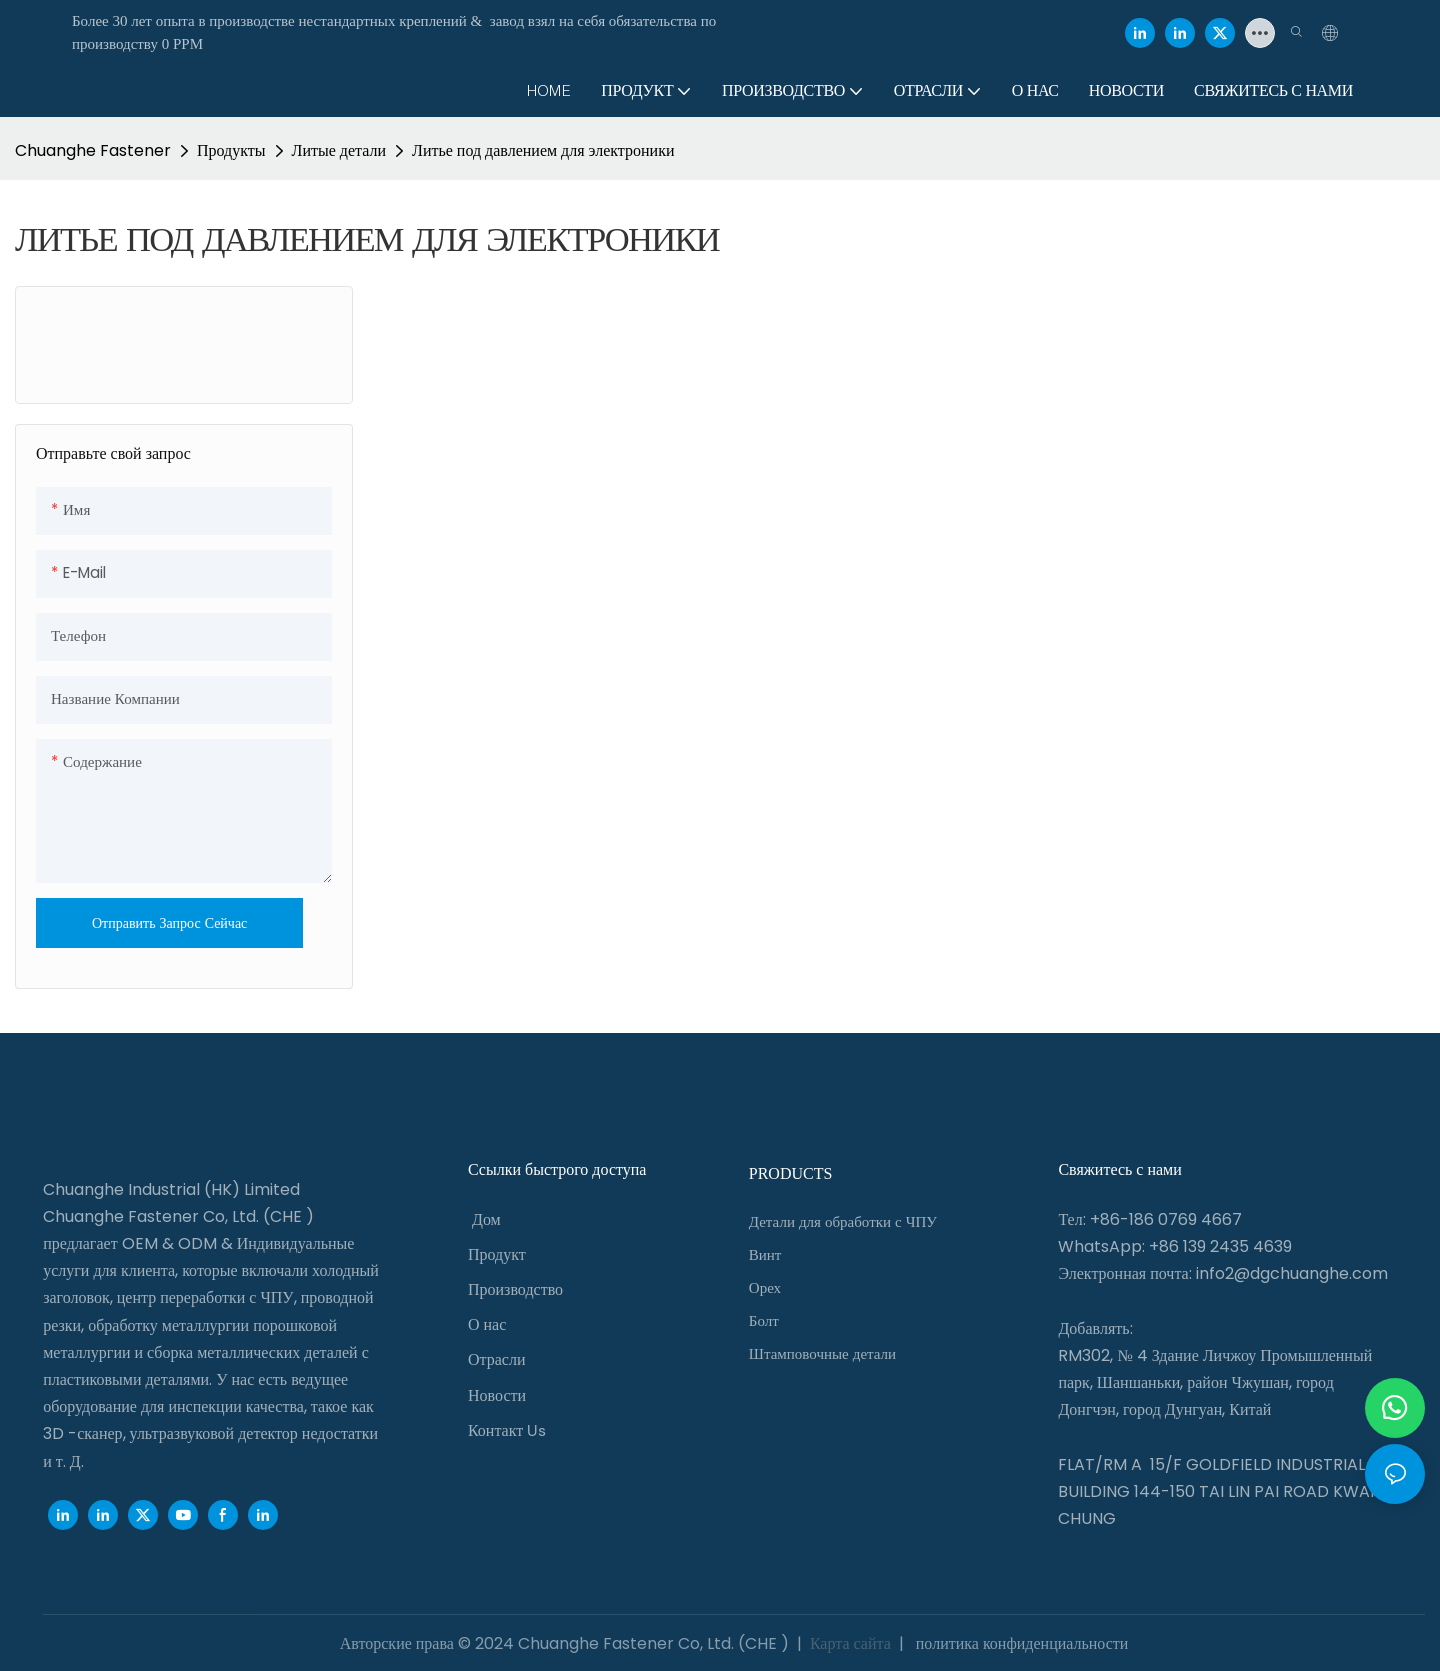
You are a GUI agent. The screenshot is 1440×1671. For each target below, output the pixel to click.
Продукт (497, 1254)
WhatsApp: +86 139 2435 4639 (1175, 1246)
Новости (497, 1395)
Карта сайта (850, 1643)
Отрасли (497, 1359)
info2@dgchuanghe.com (1292, 1273)
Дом (486, 1219)
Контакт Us (507, 1430)
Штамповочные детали (822, 1354)
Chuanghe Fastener (93, 150)
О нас (487, 1324)
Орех (765, 1288)
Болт (764, 1321)
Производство (515, 1289)
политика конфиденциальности (1020, 1643)
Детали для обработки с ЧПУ (843, 1222)
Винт (765, 1255)
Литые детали (339, 150)
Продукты (231, 150)
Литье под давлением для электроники (543, 150)
